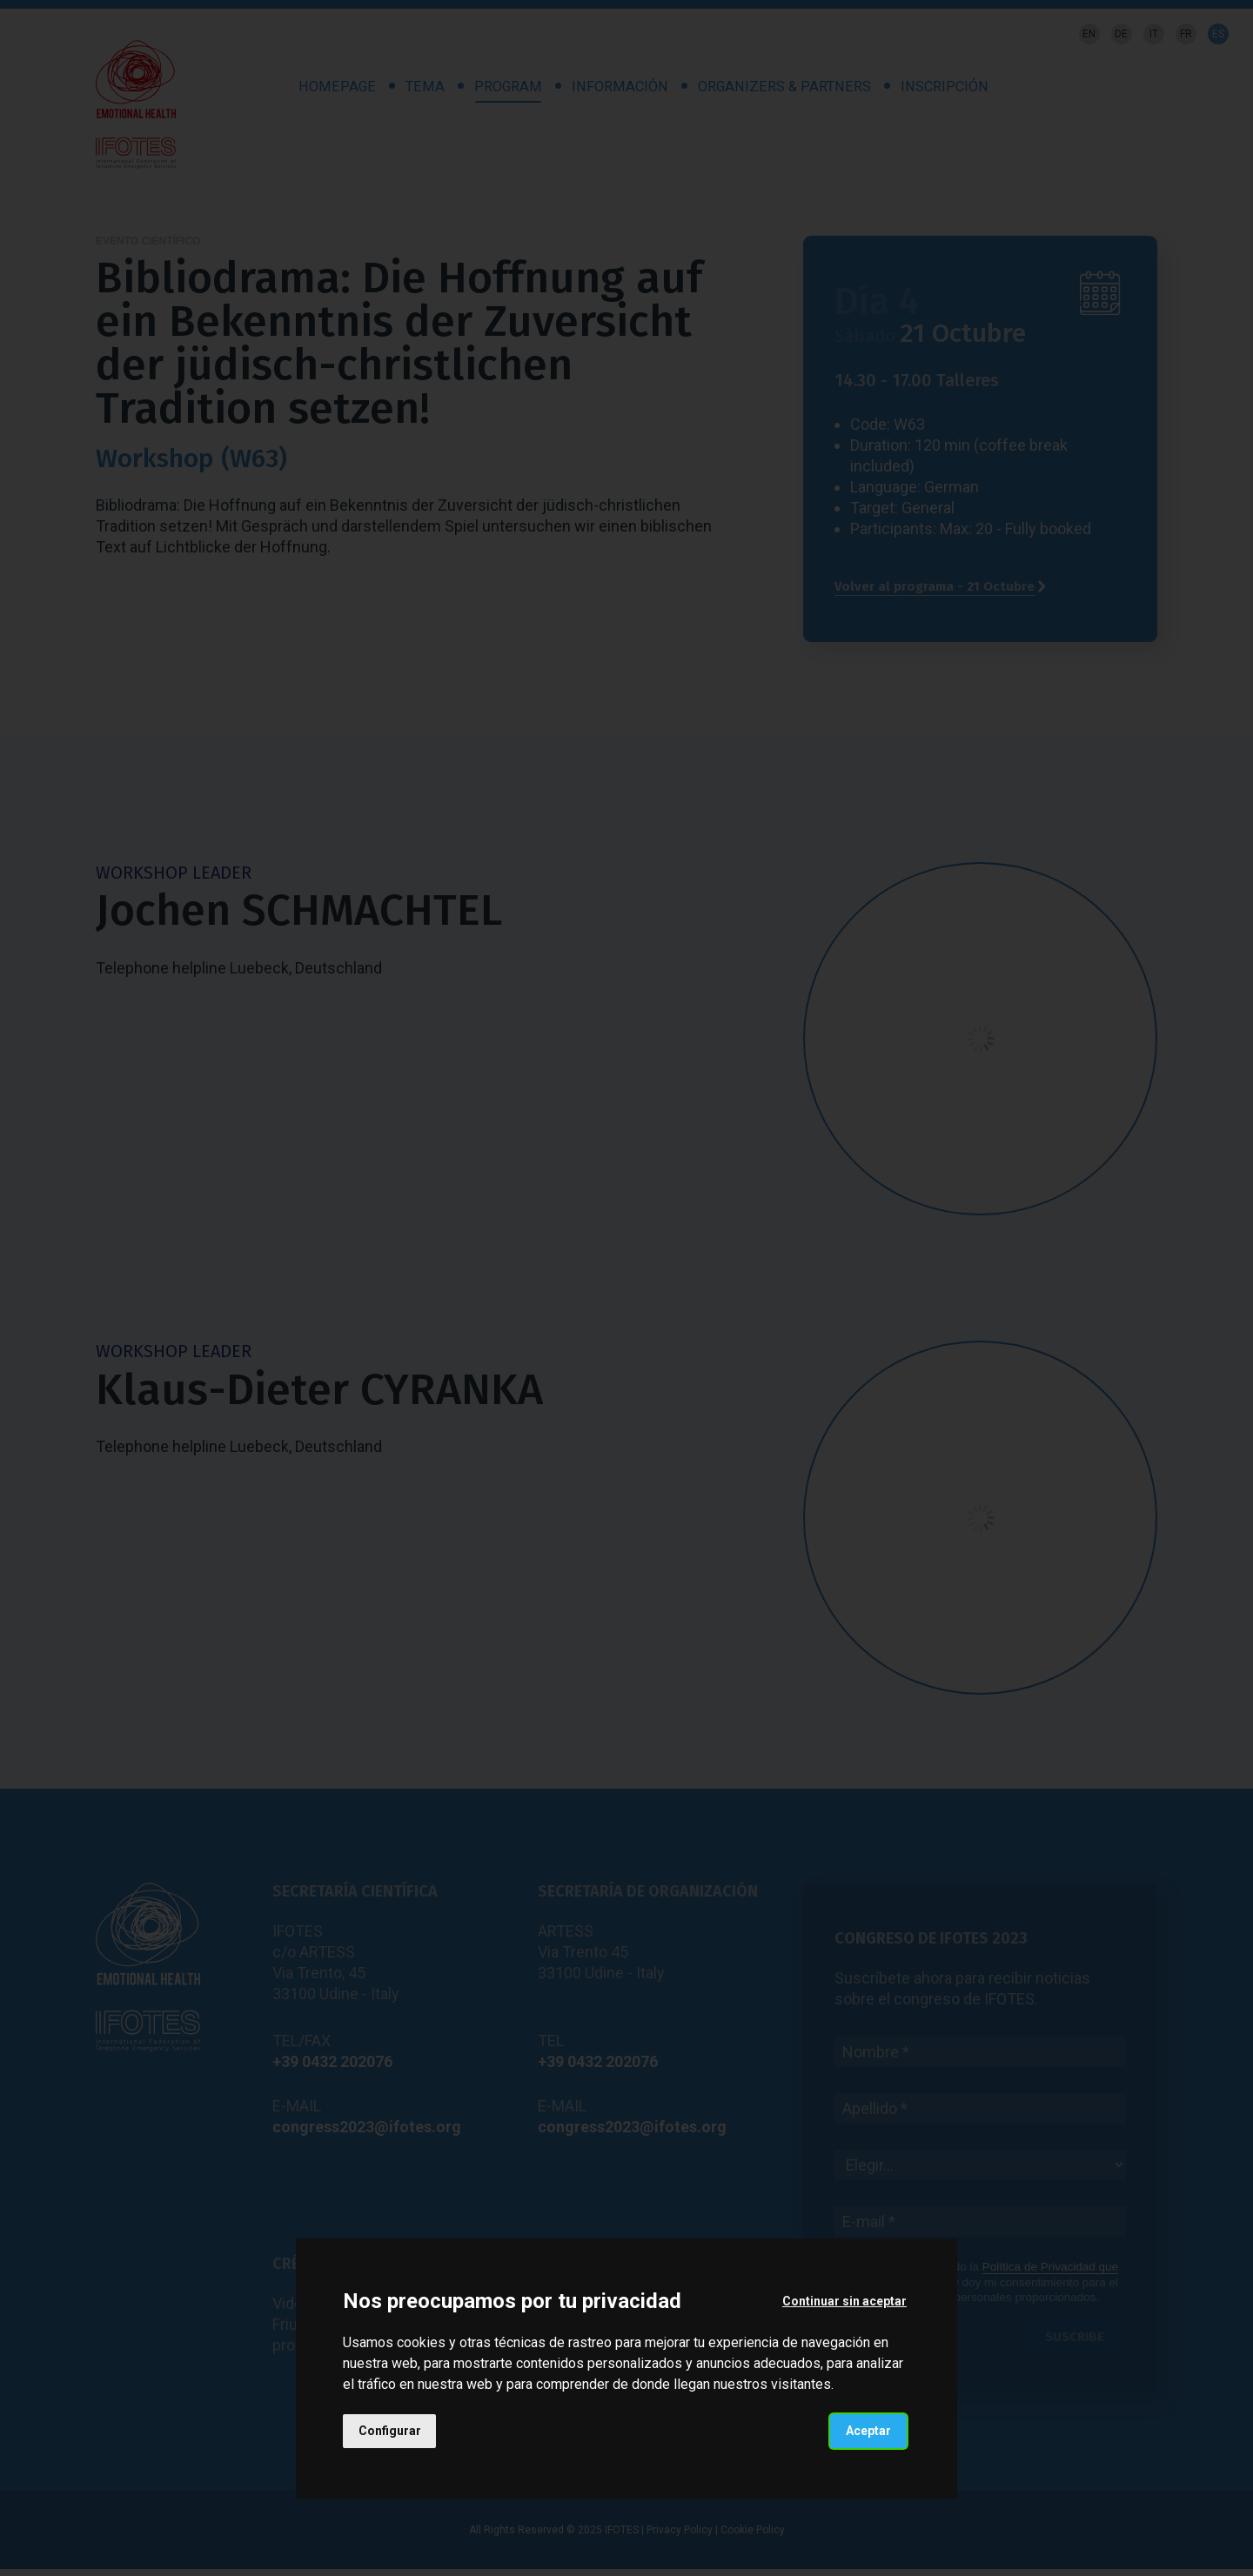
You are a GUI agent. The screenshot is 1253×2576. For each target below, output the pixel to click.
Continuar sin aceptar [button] (844, 2301)
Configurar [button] (389, 2431)
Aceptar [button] (868, 2431)
